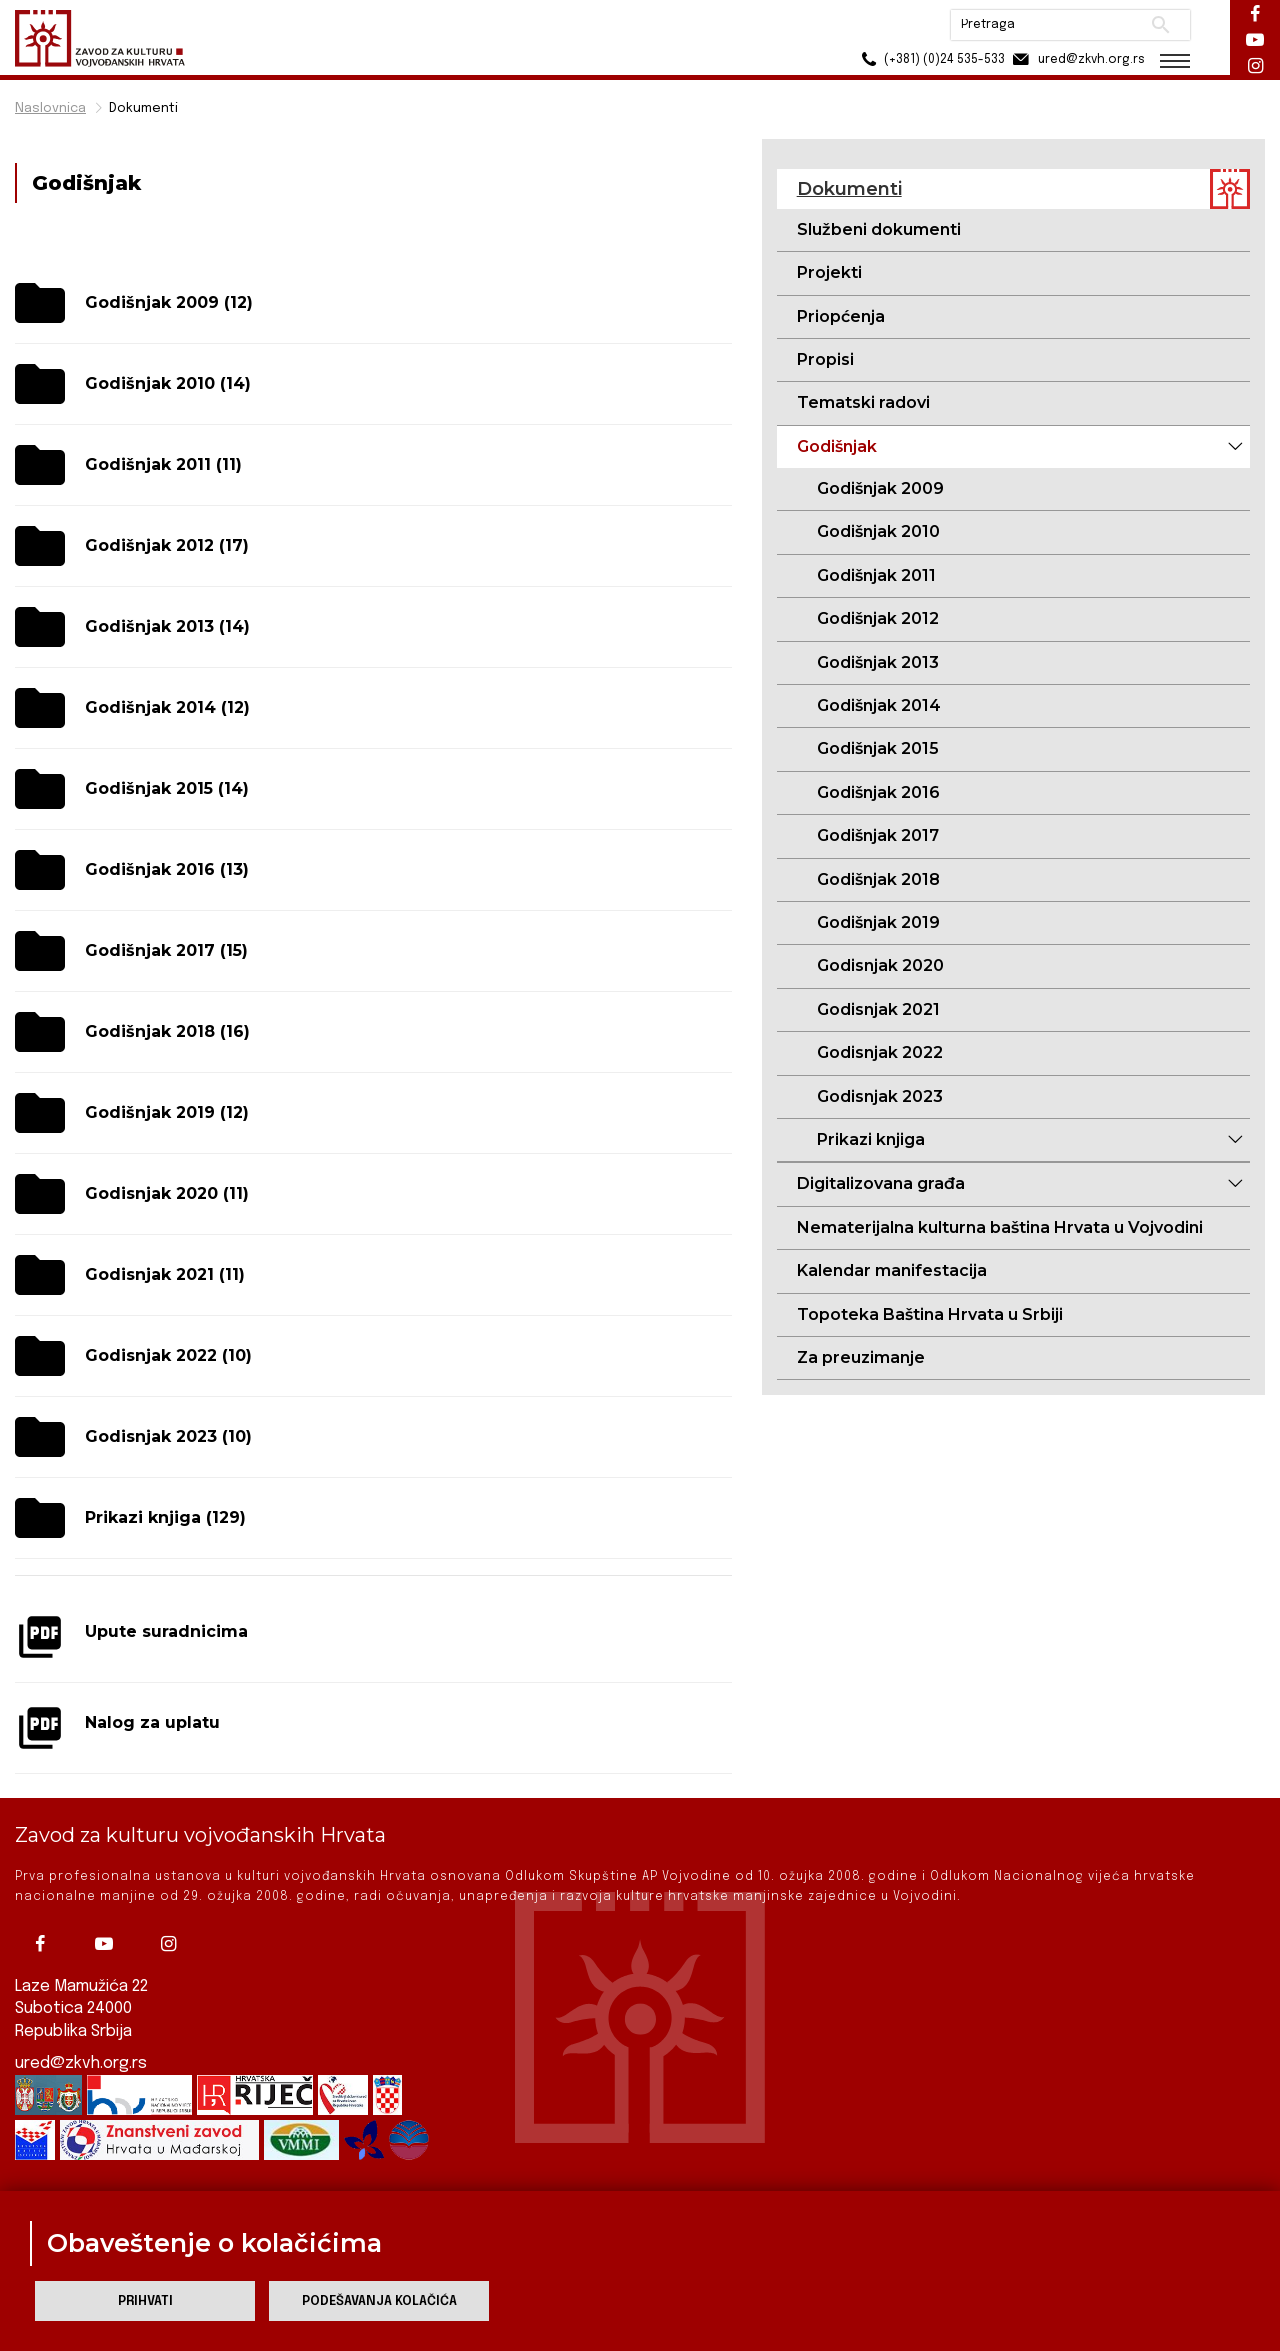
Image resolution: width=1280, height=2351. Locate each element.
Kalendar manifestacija (892, 1270)
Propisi (825, 359)
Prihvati (145, 2301)
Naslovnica (50, 108)
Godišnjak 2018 (878, 879)
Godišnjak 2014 (879, 705)
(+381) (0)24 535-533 (930, 59)
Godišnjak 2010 (878, 531)
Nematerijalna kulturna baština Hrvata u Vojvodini (1000, 1227)
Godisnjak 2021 (878, 1009)
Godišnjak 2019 (878, 922)
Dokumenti (143, 108)
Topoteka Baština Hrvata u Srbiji (930, 1314)
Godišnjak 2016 (878, 792)
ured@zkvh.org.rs (81, 2063)
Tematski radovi (863, 402)
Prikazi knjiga (871, 1139)
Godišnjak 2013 (878, 662)
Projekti (829, 272)
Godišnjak (837, 446)
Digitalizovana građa (881, 1183)
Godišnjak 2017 (878, 835)
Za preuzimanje (861, 1357)
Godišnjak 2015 (878, 748)
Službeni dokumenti (879, 229)
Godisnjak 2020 (880, 965)
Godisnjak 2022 (880, 1052)
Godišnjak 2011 (876, 575)
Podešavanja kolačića (379, 2301)
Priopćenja (841, 316)
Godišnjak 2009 (880, 488)
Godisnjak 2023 (880, 1096)
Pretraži (1160, 25)
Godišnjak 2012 (878, 618)
